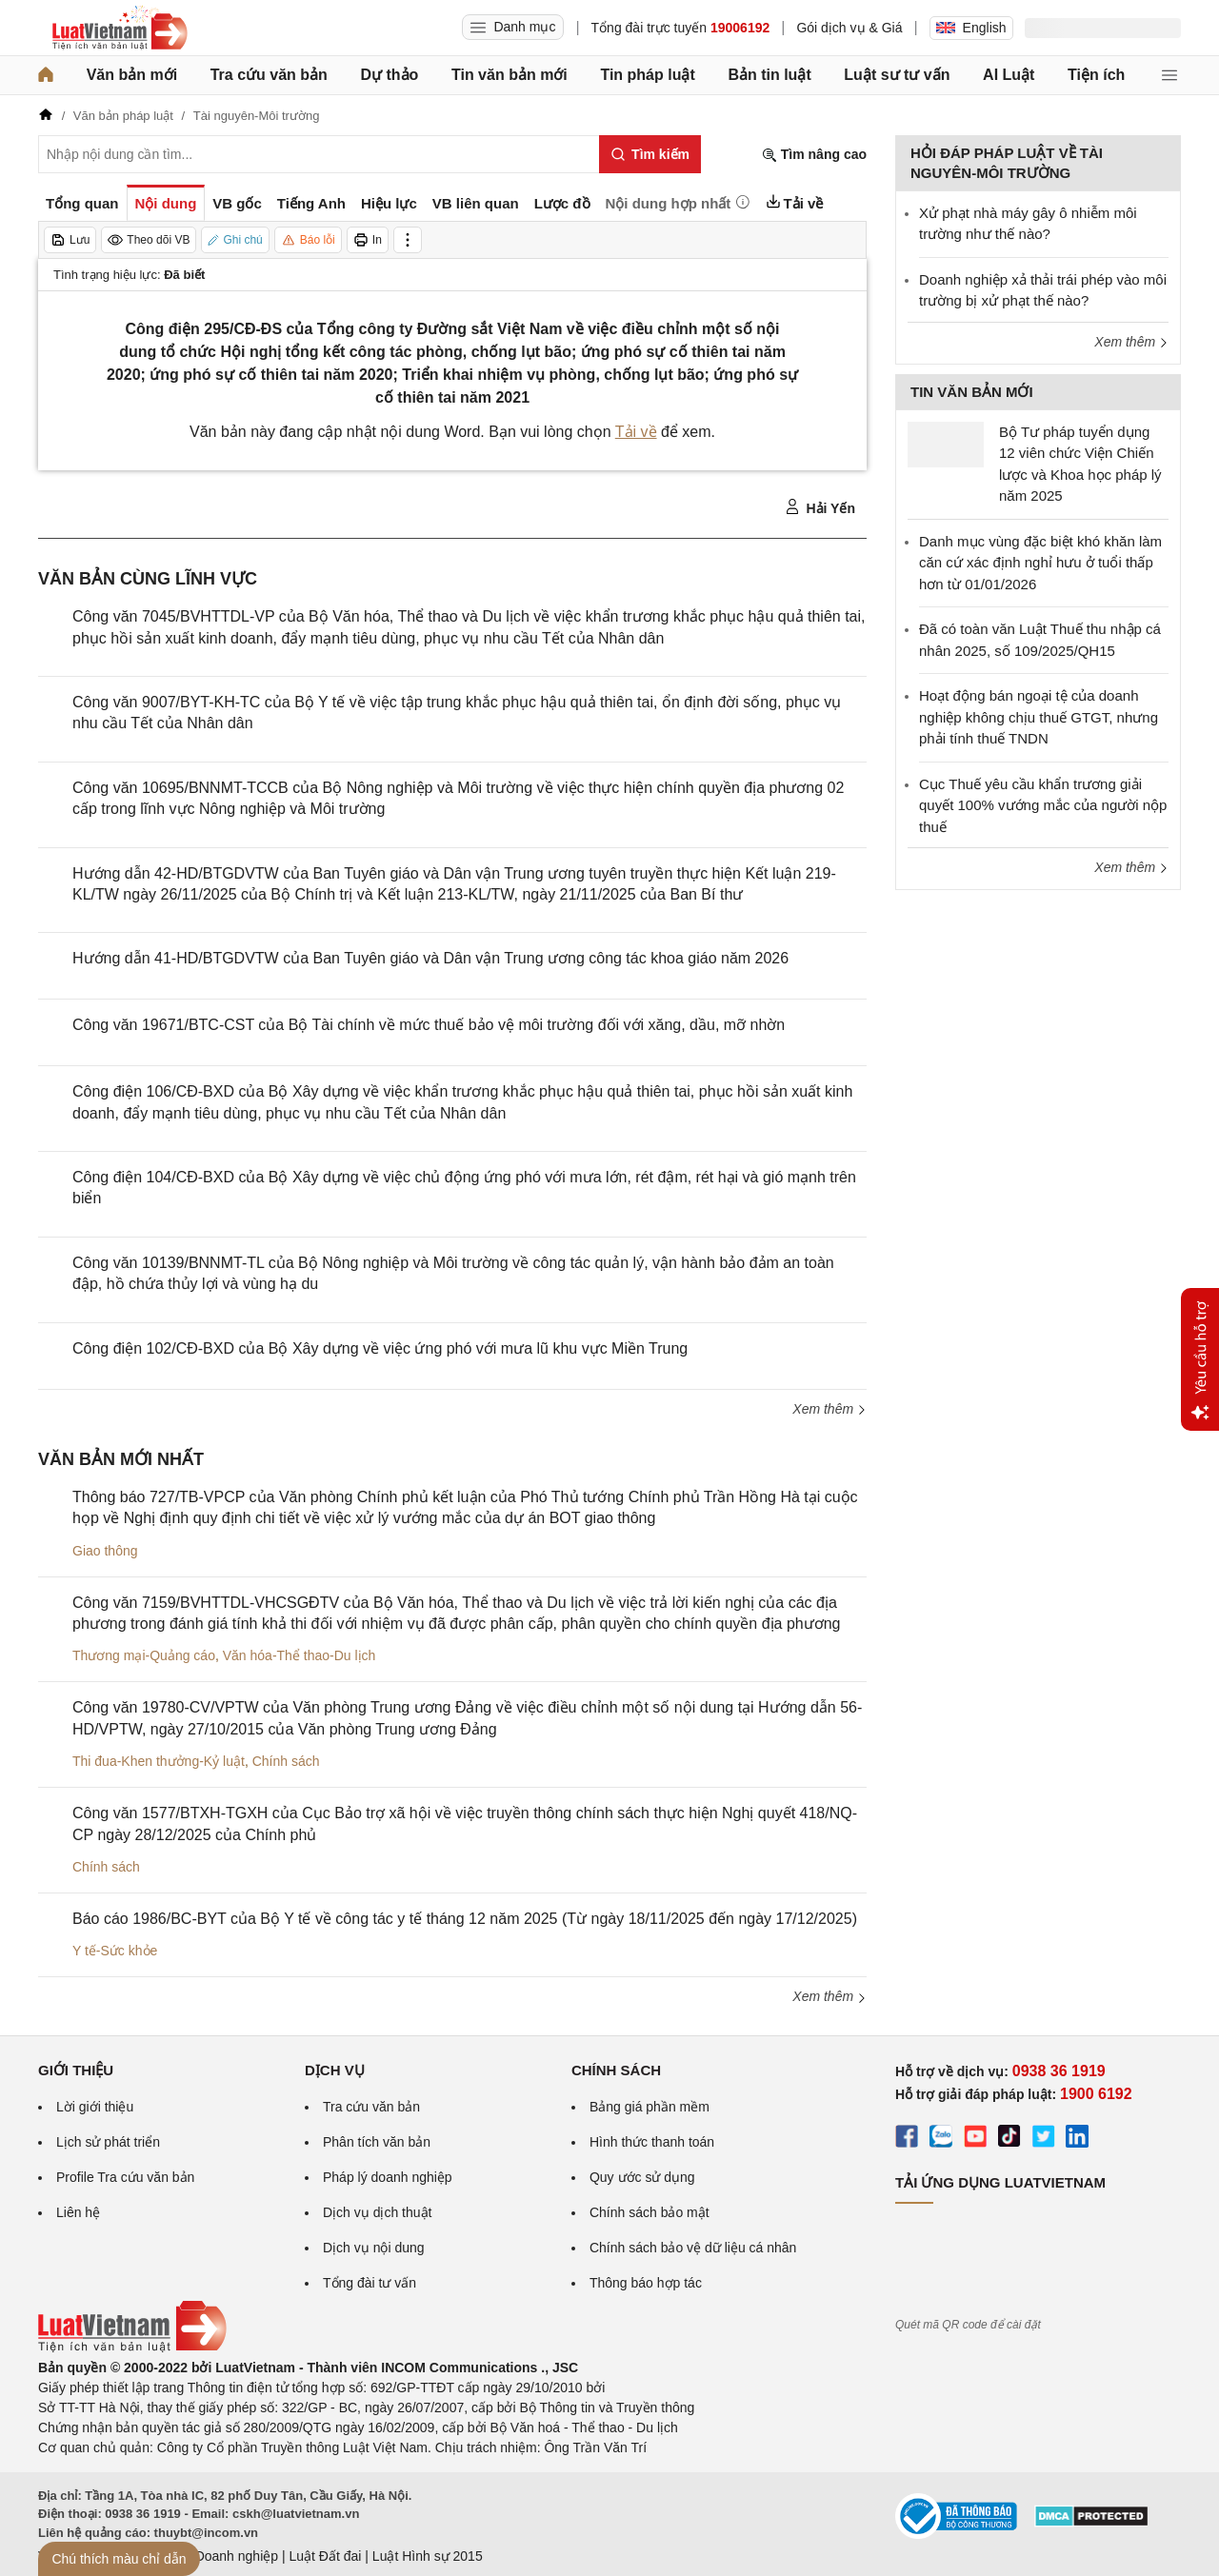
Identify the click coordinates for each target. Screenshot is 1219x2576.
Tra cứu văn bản (269, 75)
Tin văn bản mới (509, 75)
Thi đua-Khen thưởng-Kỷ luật (158, 1761)
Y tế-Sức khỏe (114, 1950)
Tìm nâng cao (814, 155)
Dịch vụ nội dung (374, 2247)
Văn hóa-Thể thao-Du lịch (299, 1655)
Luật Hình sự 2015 (427, 2556)
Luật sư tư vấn (896, 75)
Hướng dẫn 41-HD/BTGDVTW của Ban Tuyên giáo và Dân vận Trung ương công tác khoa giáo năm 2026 (430, 958)
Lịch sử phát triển (108, 2142)
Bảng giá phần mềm (649, 2106)
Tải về (636, 432)
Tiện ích (1096, 75)
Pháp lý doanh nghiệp (387, 2177)
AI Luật (1008, 75)
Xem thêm (829, 1409)
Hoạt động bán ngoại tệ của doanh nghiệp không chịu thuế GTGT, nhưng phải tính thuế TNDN (1038, 716)
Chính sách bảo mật (649, 2212)
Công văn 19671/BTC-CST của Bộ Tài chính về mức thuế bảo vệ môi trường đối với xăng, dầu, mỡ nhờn (428, 1025)
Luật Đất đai (325, 2556)
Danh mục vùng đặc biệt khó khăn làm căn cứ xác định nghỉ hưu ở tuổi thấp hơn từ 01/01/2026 (1040, 562)
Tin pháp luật (647, 75)
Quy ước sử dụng (642, 2177)
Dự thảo (389, 75)
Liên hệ (78, 2212)
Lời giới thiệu (94, 2106)
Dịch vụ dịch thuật (377, 2212)
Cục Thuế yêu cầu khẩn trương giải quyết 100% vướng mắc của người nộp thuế (1043, 805)
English (971, 27)
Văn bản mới (132, 75)
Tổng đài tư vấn (369, 2282)
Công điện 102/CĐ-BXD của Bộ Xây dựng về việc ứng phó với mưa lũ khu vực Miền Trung (380, 1348)
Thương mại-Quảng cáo (143, 1655)
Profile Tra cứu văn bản (125, 2177)
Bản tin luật (769, 75)
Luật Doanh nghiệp (221, 2556)
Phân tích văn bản (376, 2142)
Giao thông (105, 1550)
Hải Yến (820, 507)
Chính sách (286, 1761)
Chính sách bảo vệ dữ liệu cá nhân (693, 2247)
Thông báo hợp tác (646, 2282)
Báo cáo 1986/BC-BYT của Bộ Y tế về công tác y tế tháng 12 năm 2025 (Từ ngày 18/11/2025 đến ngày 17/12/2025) (464, 1919)
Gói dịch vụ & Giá (849, 27)
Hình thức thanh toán (652, 2142)
